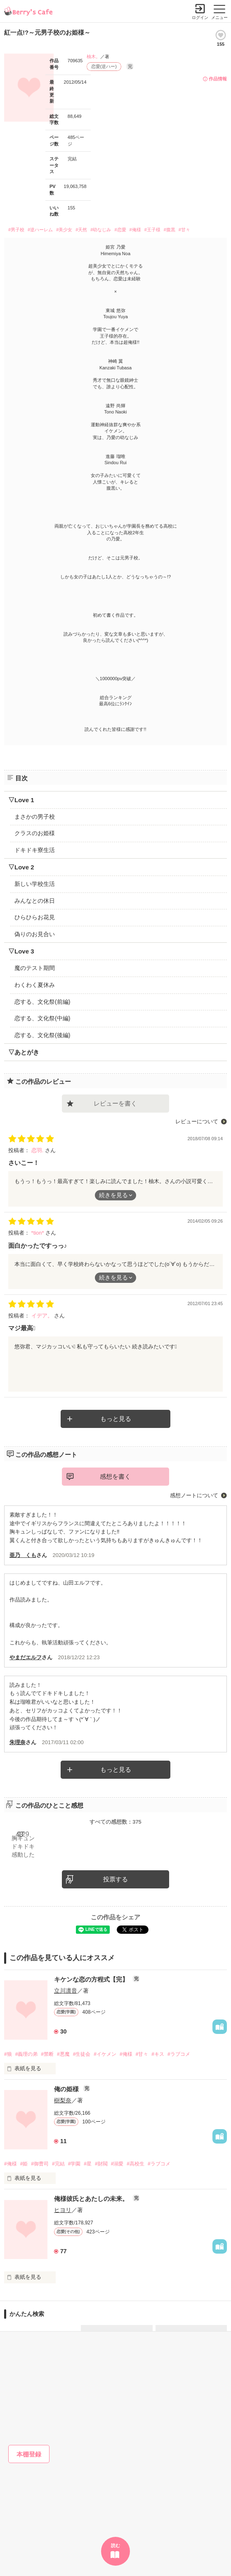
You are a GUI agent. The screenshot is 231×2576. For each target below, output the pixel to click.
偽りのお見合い (34, 934)
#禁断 (47, 2054)
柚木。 (93, 56)
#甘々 (184, 229)
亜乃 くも (22, 1555)
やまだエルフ (25, 1657)
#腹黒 (169, 229)
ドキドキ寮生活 (34, 850)
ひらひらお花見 (34, 917)
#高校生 (135, 2164)
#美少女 (64, 229)
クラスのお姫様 (34, 833)
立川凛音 (65, 1990)
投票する (115, 1879)
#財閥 (101, 2164)
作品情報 (218, 78)
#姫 (24, 2164)
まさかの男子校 (34, 816)
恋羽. (38, 1150)
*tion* (38, 1233)
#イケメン (105, 2054)
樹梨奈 (62, 2100)
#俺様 (135, 229)
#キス (157, 2054)
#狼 (8, 2054)
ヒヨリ (62, 2210)
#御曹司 (40, 2164)
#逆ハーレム (40, 229)
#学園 (74, 2164)
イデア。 (42, 1316)
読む (115, 2545)
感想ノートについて (194, 1495)
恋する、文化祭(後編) (42, 1035)
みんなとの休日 (34, 900)
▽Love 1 (21, 799)
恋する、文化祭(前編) (42, 1001)
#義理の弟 (26, 2054)
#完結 (58, 2164)
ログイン (200, 17)
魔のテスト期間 (34, 968)
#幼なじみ (100, 229)
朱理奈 (17, 1742)
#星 (88, 2164)
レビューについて (196, 1121)
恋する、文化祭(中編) (42, 1018)
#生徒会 (82, 2054)
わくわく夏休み (34, 985)
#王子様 (152, 229)
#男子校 (16, 229)
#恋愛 (120, 229)
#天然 (81, 229)
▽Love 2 (21, 867)
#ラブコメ (178, 2054)
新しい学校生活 (34, 884)
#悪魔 (63, 2054)
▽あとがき (23, 1052)
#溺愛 (117, 2164)
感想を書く (115, 1476)
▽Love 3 (21, 951)
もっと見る (115, 1418)
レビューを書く (115, 1103)
